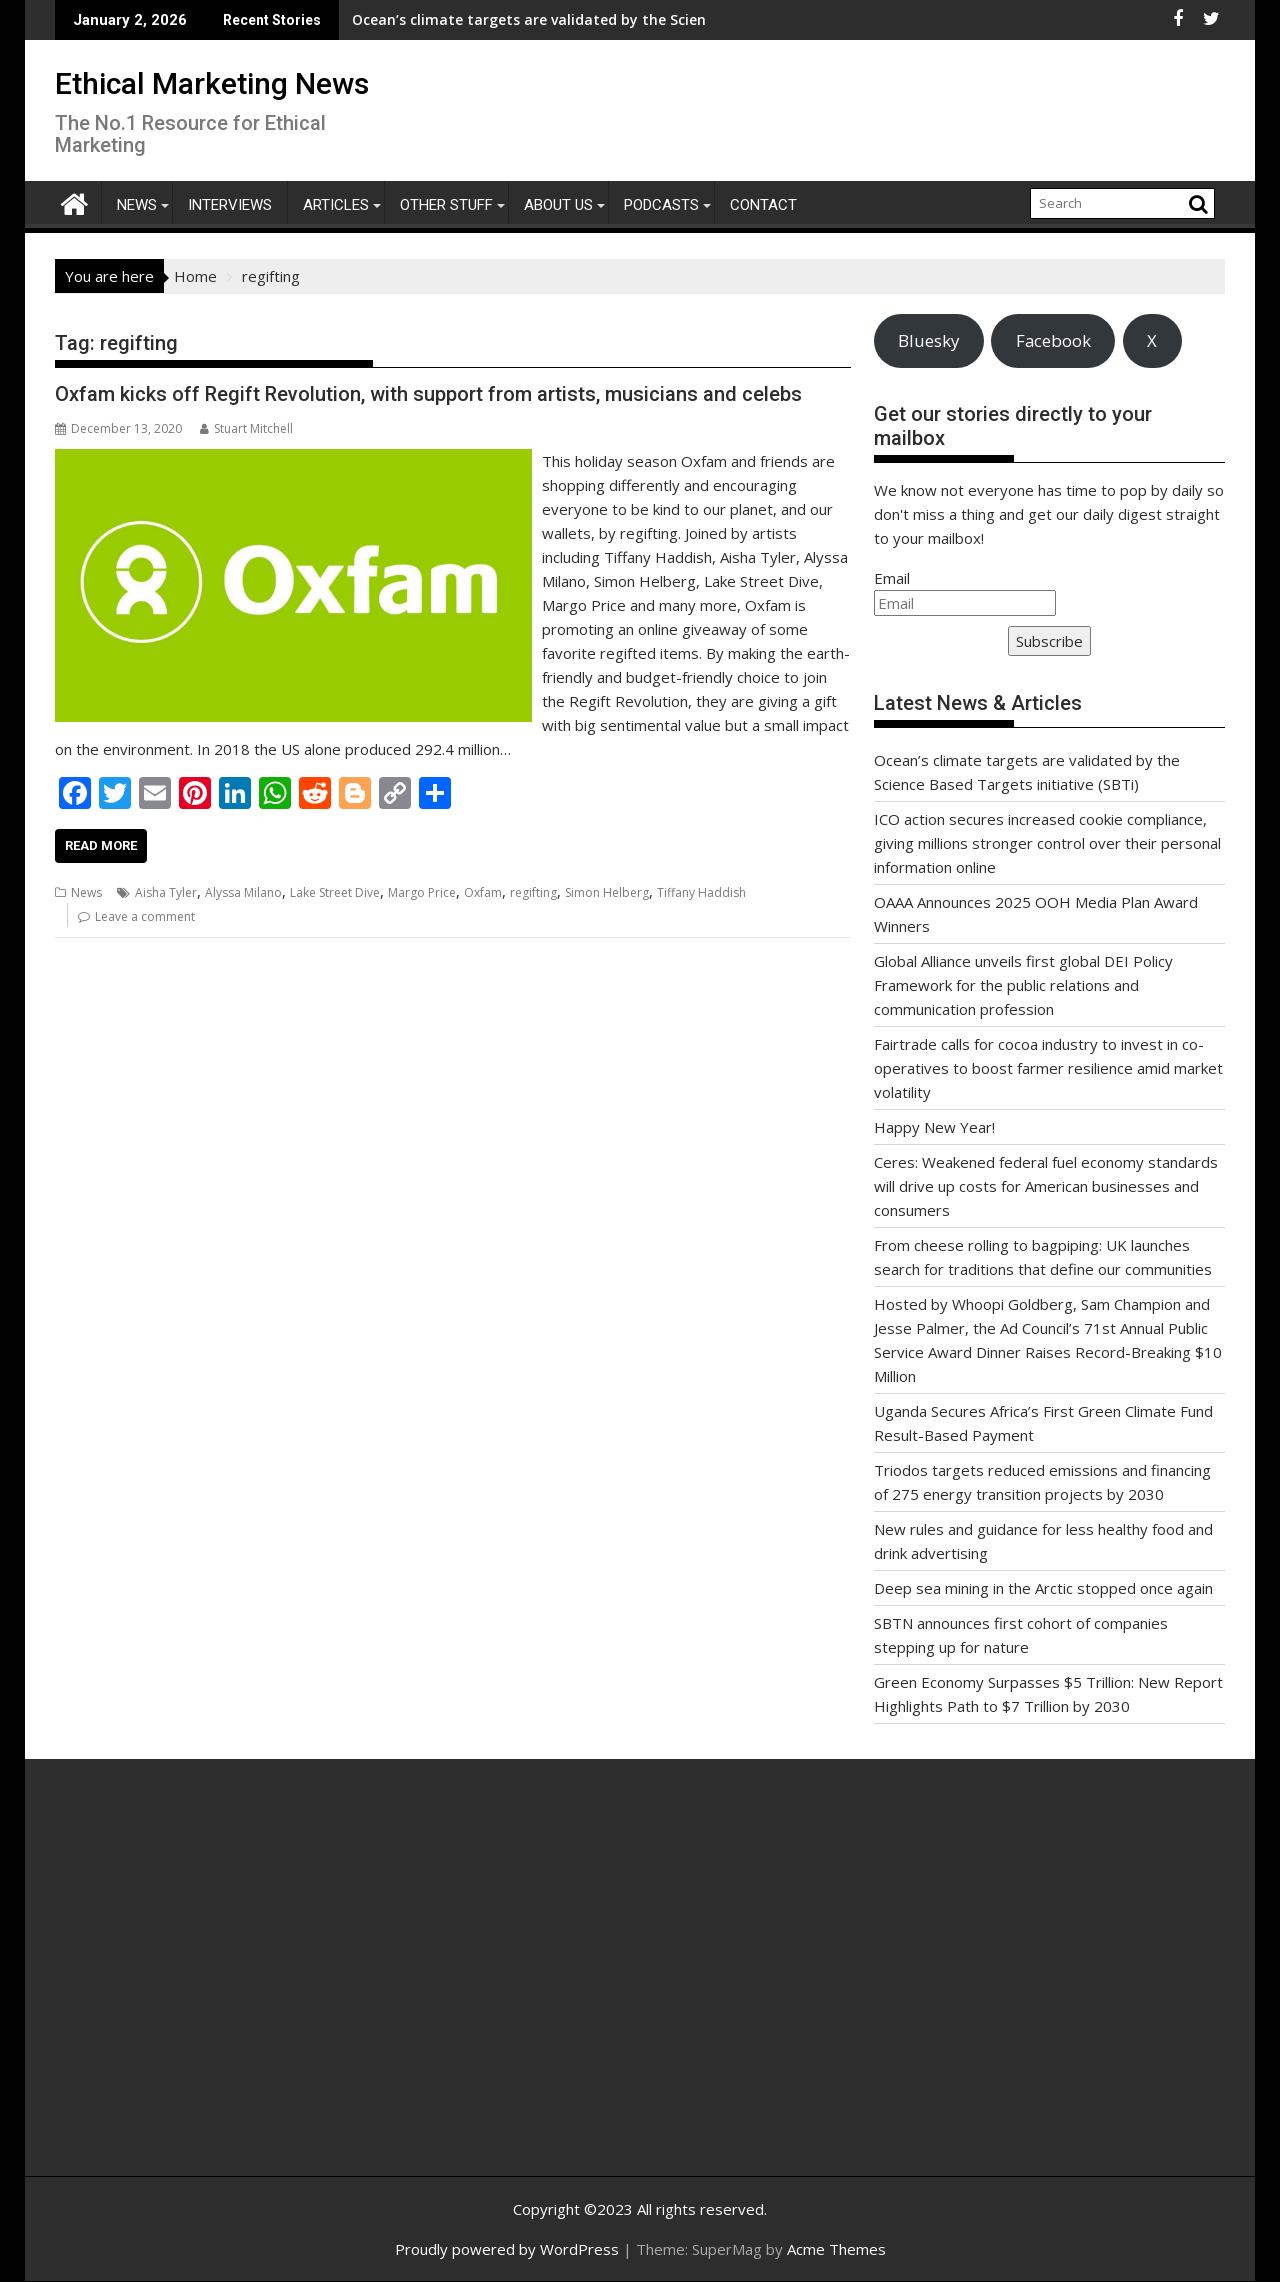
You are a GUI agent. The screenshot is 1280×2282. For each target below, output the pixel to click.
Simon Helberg (607, 892)
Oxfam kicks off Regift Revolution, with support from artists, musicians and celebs (428, 394)
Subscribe (1049, 641)
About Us (558, 205)
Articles (336, 205)
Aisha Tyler (166, 892)
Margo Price (422, 892)
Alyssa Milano (243, 892)
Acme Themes (836, 2249)
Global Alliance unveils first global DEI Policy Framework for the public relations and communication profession (1023, 985)
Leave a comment (145, 916)
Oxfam (483, 892)
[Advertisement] (245, 1989)
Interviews (230, 205)
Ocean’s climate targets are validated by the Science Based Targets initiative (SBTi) (507, 19)
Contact (763, 205)
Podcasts (661, 205)
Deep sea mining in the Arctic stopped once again (1043, 1588)
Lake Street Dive (335, 892)
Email (892, 578)
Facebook (1053, 340)
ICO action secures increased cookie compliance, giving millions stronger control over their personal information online (1047, 843)
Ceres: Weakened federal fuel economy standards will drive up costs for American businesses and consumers (1046, 1186)
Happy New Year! (934, 1127)
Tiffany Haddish (701, 892)
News (137, 205)
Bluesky (928, 340)
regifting (533, 892)
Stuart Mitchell (246, 428)
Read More (101, 845)
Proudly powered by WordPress (507, 2249)
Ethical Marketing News (212, 83)
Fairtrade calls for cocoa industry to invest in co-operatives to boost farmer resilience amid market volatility (1048, 1068)
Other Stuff (446, 205)
